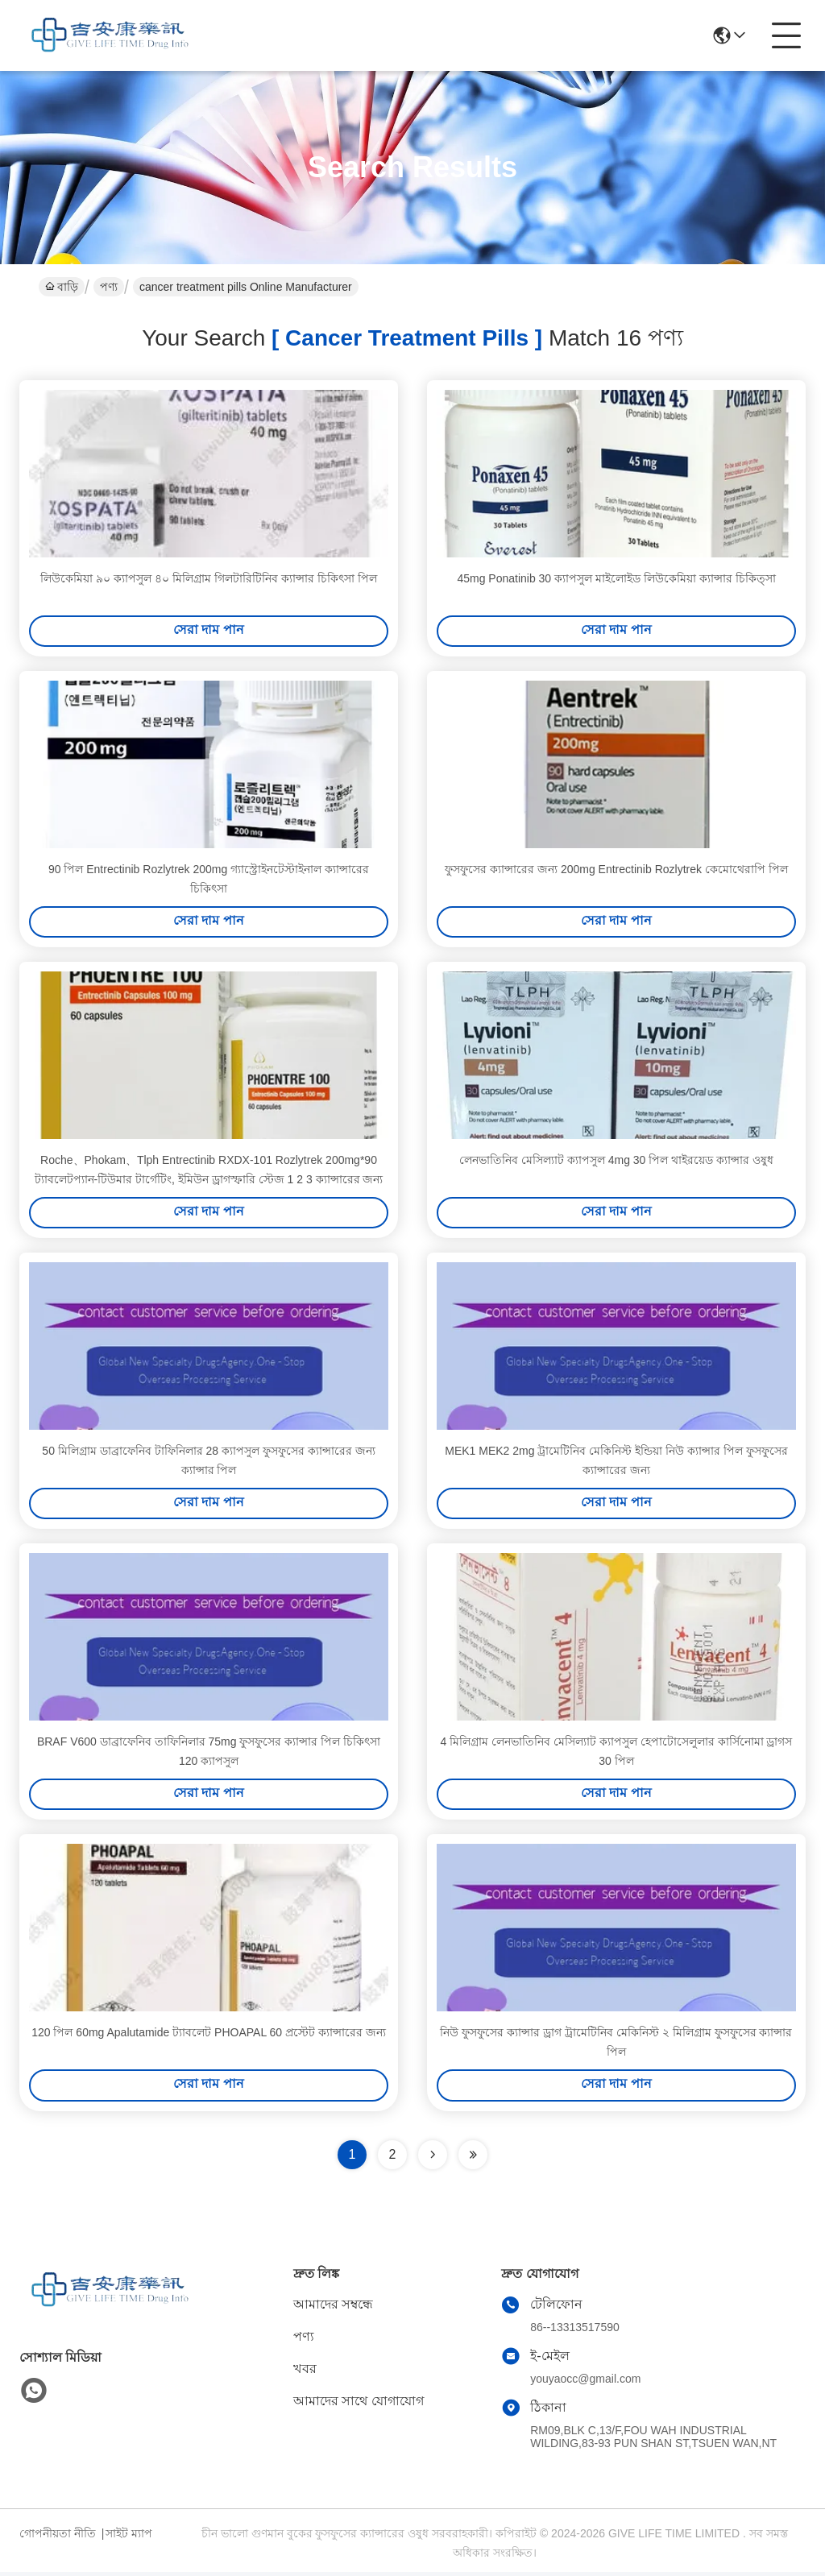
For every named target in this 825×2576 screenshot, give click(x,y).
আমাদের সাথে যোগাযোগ (358, 2405)
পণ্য (109, 286)
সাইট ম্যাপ (129, 2537)
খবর (305, 2372)
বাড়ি (61, 286)
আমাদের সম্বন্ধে (333, 2308)
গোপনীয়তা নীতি (57, 2537)
